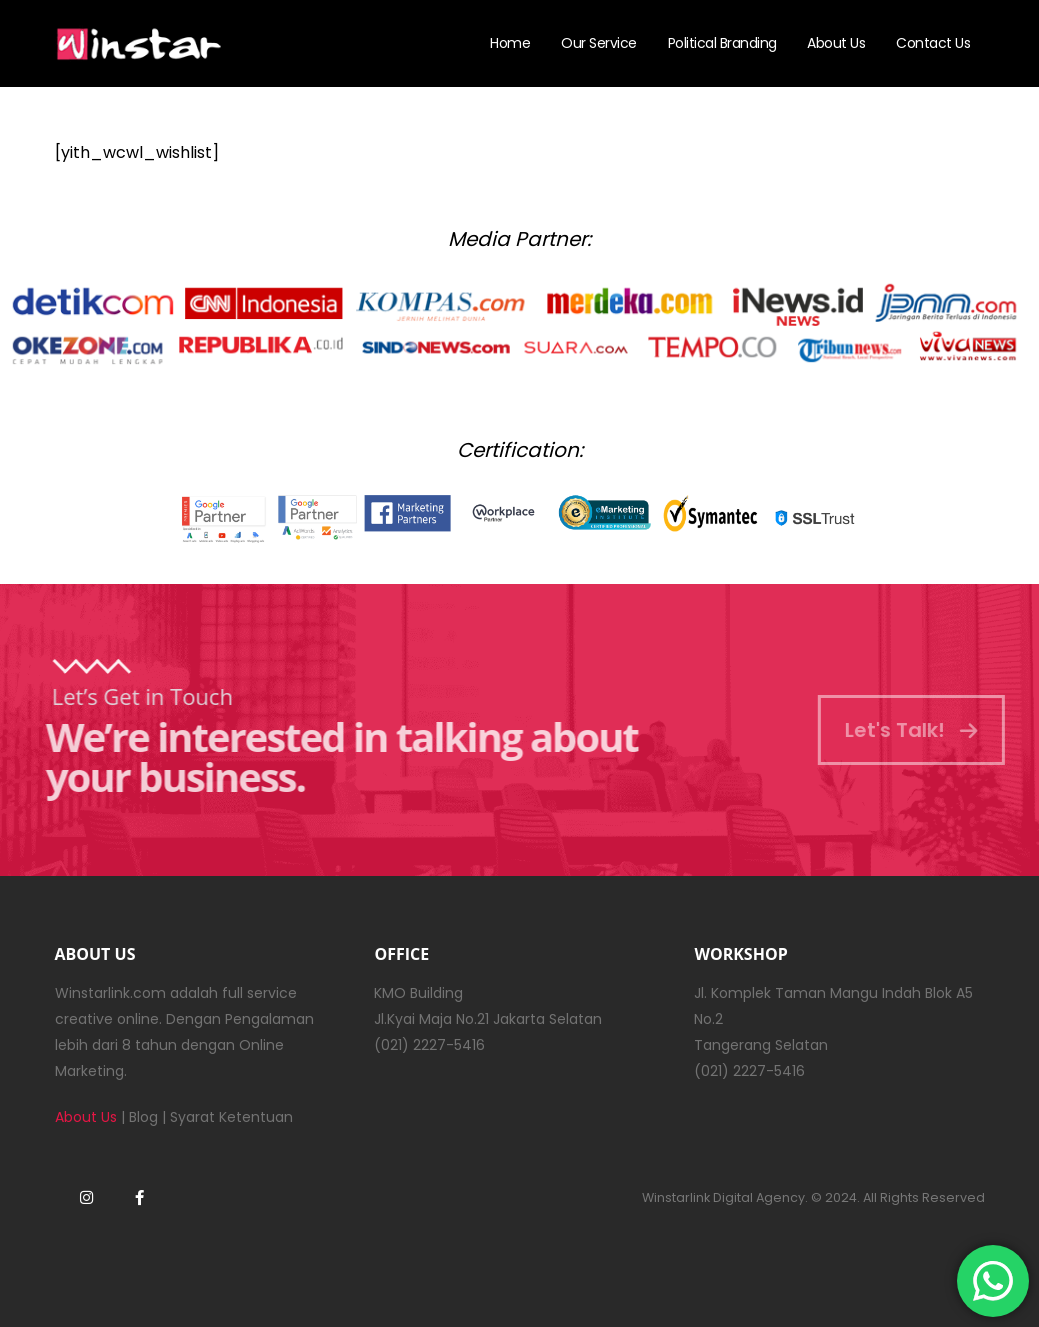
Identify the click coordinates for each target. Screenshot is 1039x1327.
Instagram (87, 1197)
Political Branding (722, 43)
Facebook (140, 1197)
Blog (143, 1117)
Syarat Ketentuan (231, 1117)
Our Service (599, 43)
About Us (836, 43)
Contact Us (933, 43)
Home (510, 43)
